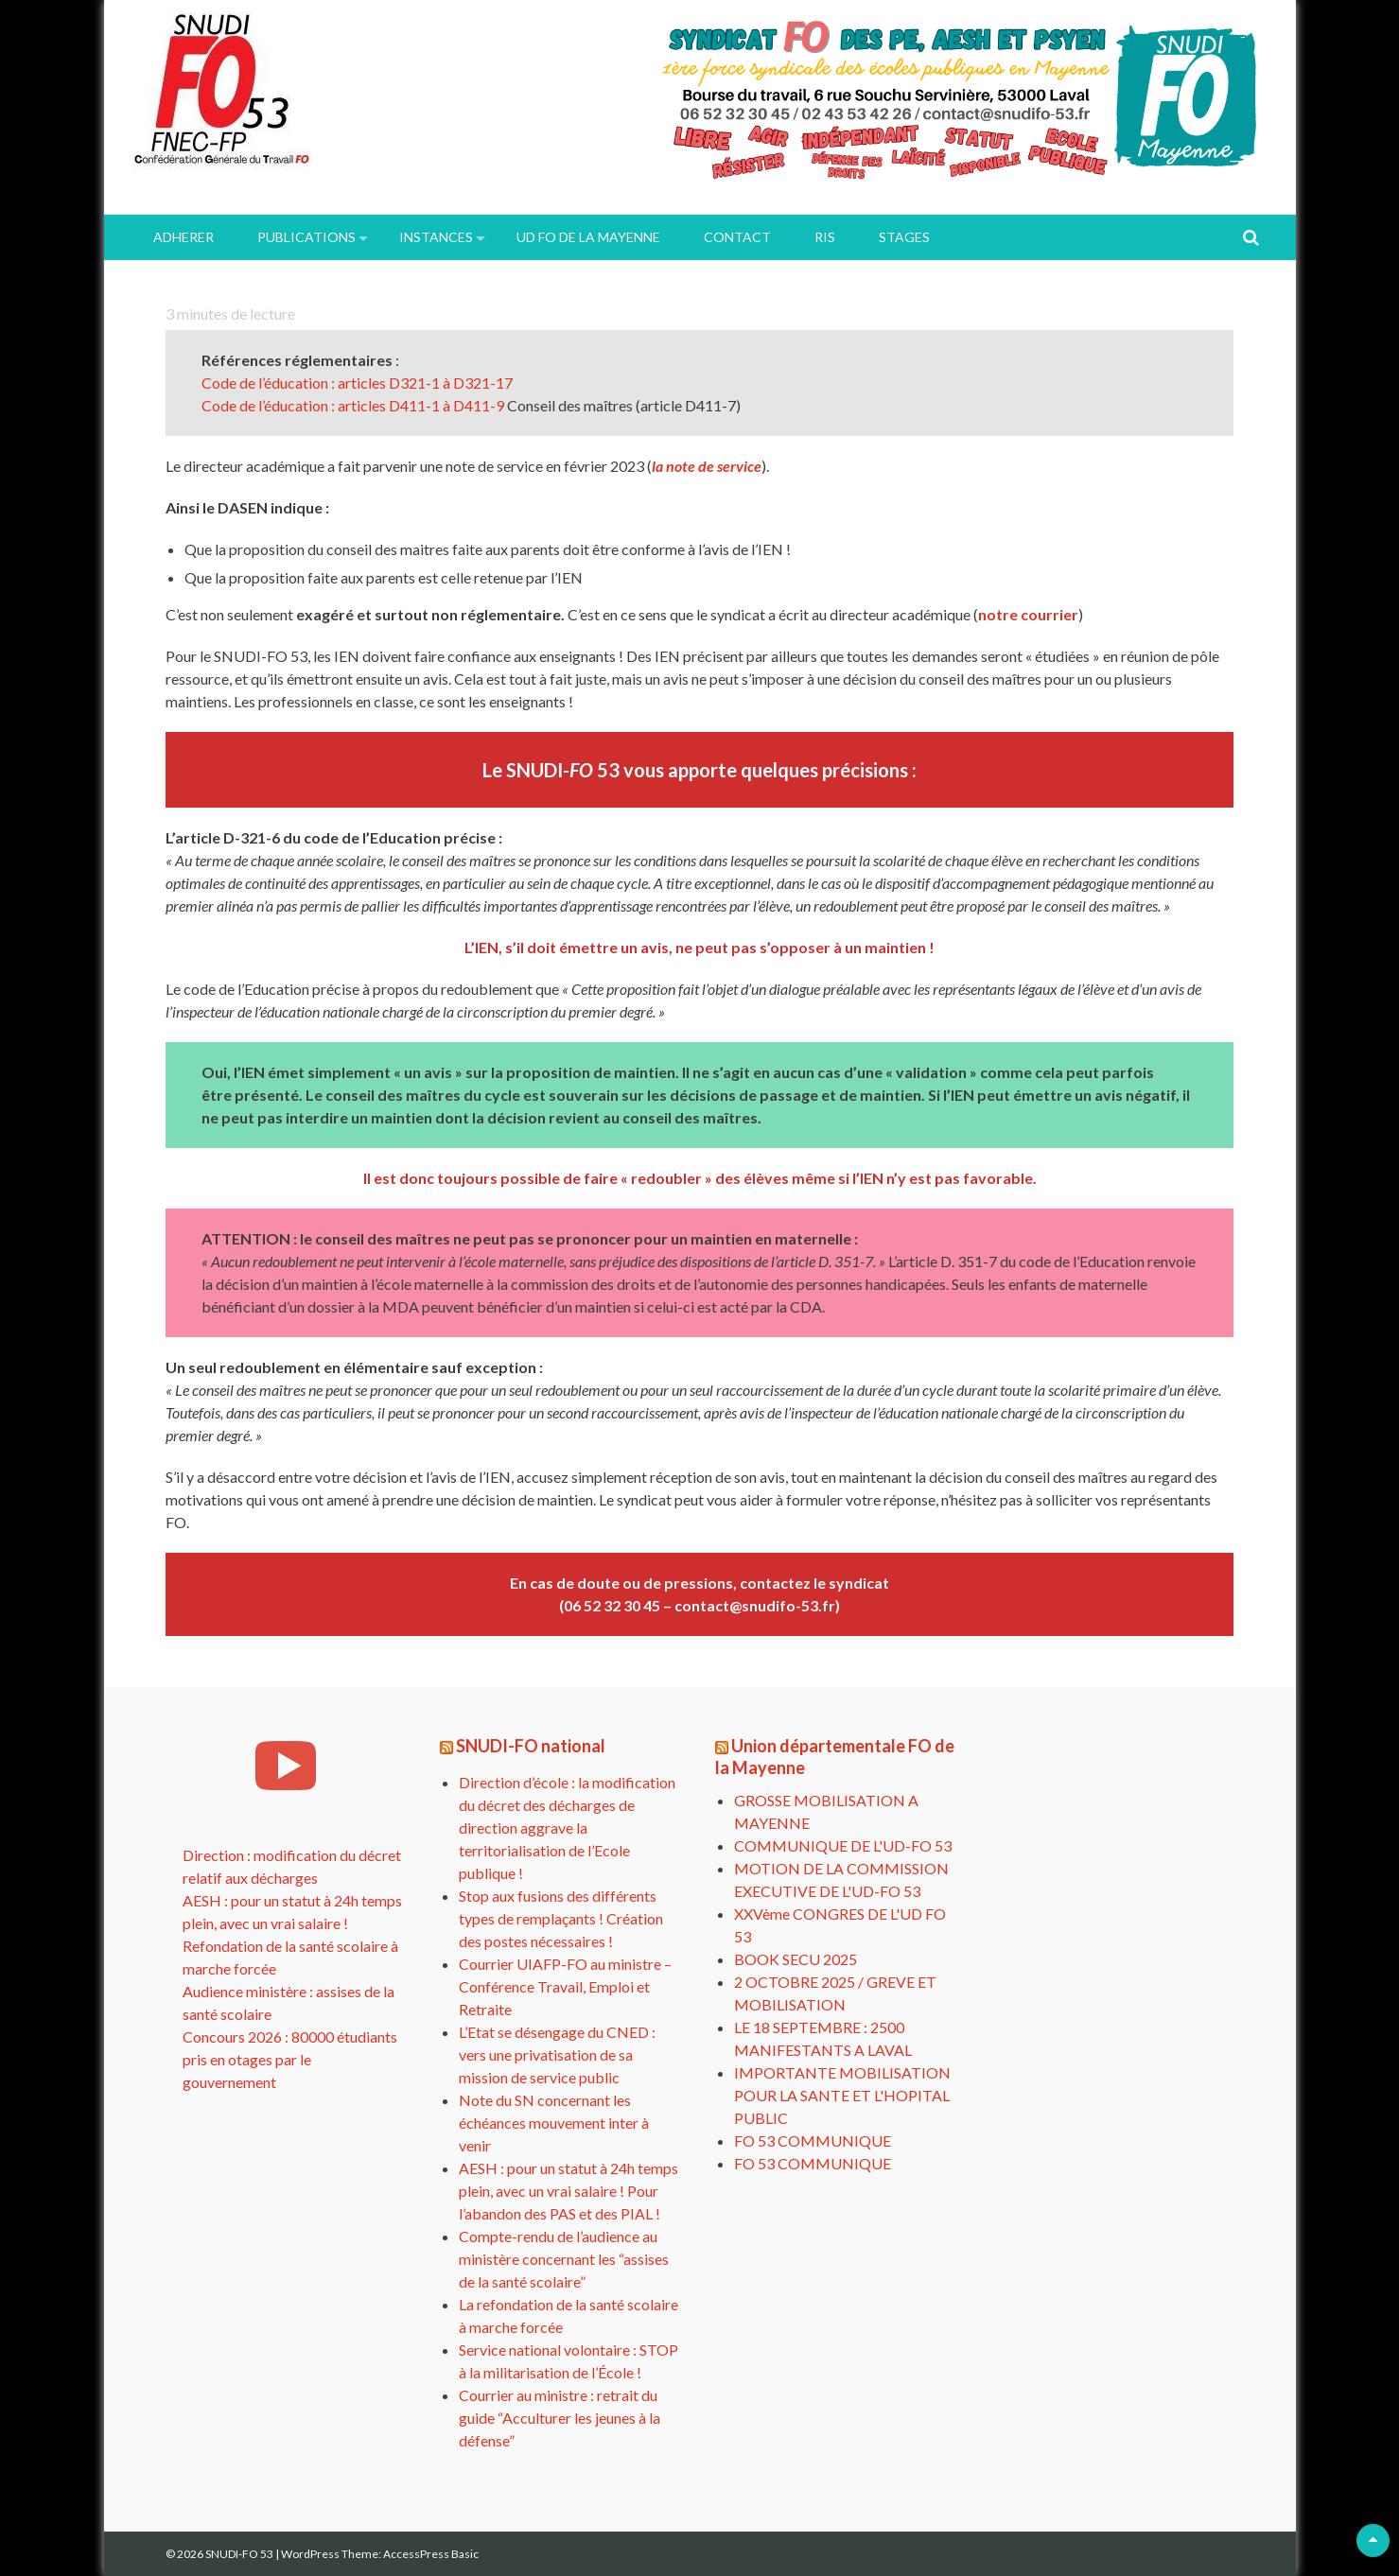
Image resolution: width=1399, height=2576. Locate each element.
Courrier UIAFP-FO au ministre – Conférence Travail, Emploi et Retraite (565, 1986)
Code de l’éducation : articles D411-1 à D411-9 (354, 405)
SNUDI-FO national (530, 1745)
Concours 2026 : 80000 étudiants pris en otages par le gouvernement (290, 2059)
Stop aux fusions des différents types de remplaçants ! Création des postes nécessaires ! (561, 1918)
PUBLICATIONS (306, 237)
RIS (824, 237)
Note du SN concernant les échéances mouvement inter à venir (554, 2122)
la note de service (706, 466)
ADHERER (183, 237)
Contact (737, 237)
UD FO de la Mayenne (588, 237)
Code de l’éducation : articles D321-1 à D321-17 (358, 383)
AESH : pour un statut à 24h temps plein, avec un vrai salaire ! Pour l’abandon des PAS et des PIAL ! (568, 2190)
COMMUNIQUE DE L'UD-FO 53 (843, 1845)
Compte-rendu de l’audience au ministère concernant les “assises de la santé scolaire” (564, 2258)
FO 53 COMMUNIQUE (812, 2141)
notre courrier (1028, 614)
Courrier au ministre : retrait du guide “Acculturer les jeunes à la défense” (559, 2417)
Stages (904, 237)
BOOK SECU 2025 (795, 1959)
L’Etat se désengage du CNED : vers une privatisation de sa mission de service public (557, 2054)
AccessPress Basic (431, 2554)
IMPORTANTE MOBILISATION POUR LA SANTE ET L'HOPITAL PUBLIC (842, 2095)
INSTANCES (436, 237)
